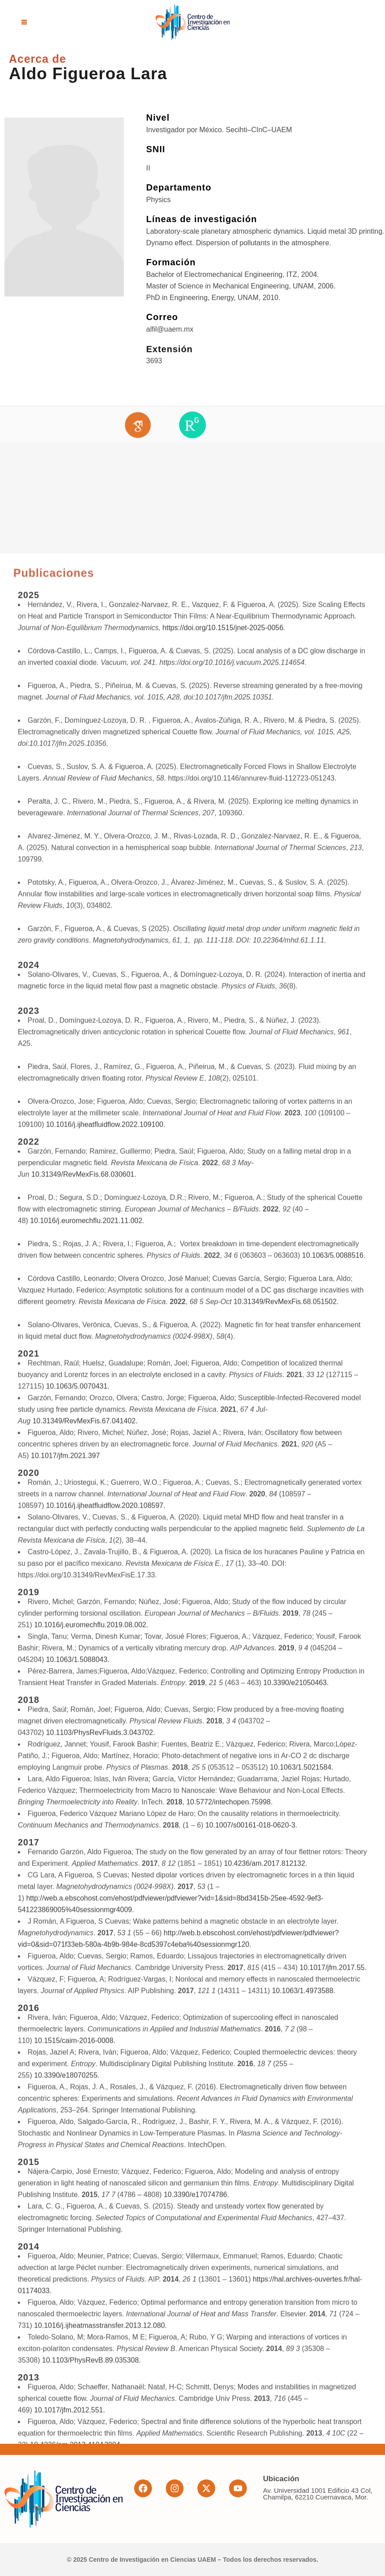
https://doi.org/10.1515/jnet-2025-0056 (223, 1744)
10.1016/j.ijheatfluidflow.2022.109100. (105, 2241)
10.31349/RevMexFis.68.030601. (83, 2291)
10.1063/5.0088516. (333, 2372)
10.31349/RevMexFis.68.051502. (286, 2418)
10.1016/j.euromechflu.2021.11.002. (87, 2337)
